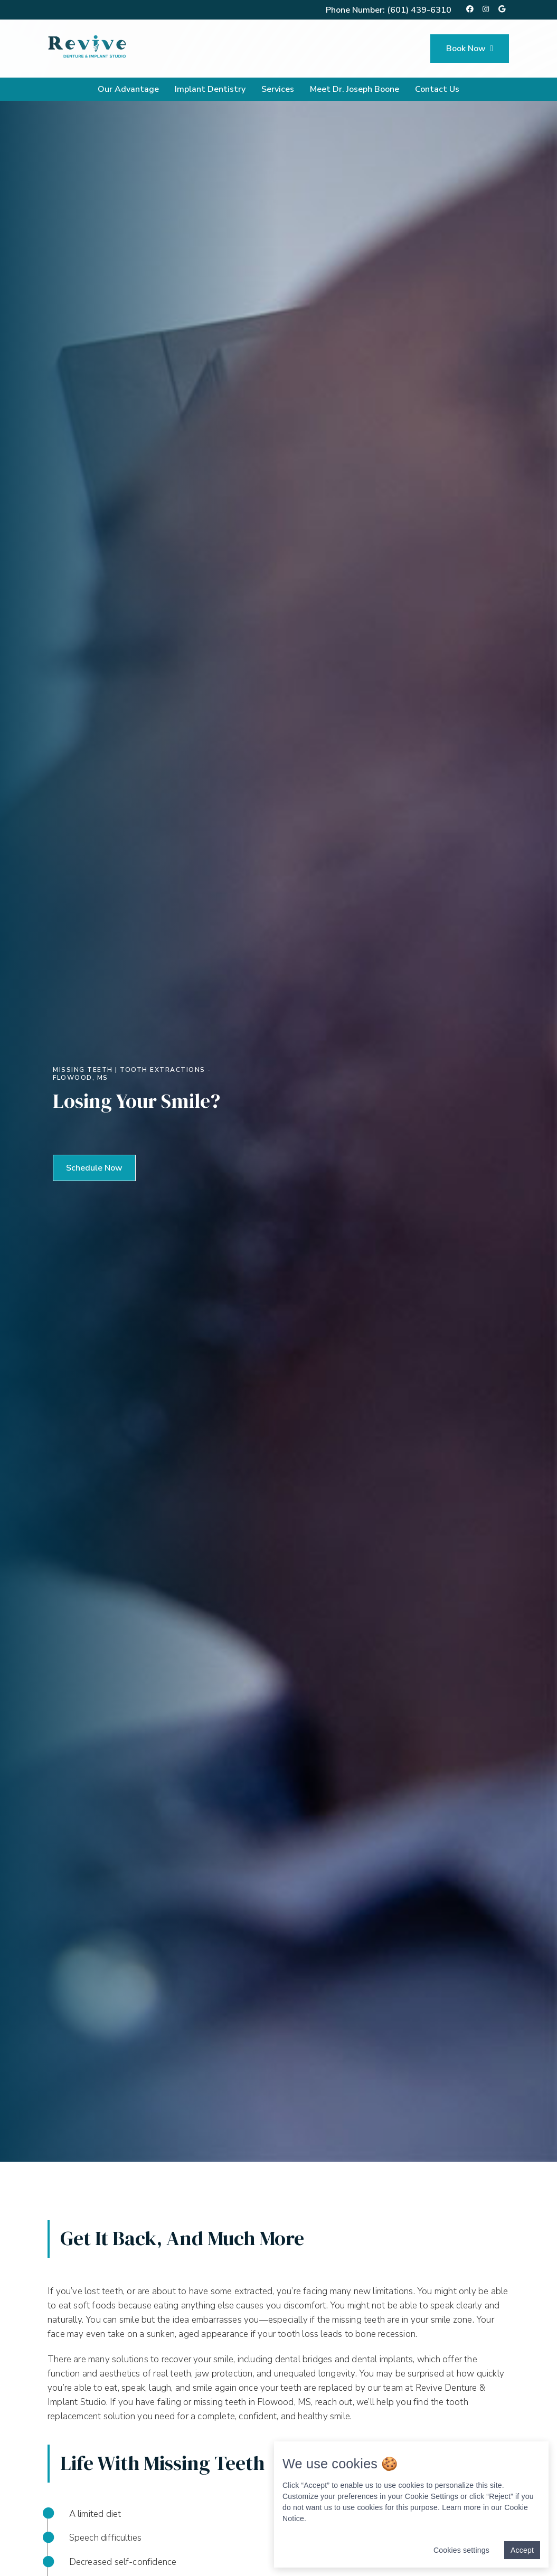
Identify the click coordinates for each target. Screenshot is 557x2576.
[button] (94, 1168)
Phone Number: (388, 10)
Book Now (469, 48)
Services (277, 89)
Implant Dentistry (210, 89)
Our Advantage (128, 89)
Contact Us (437, 89)
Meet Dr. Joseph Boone (354, 89)
